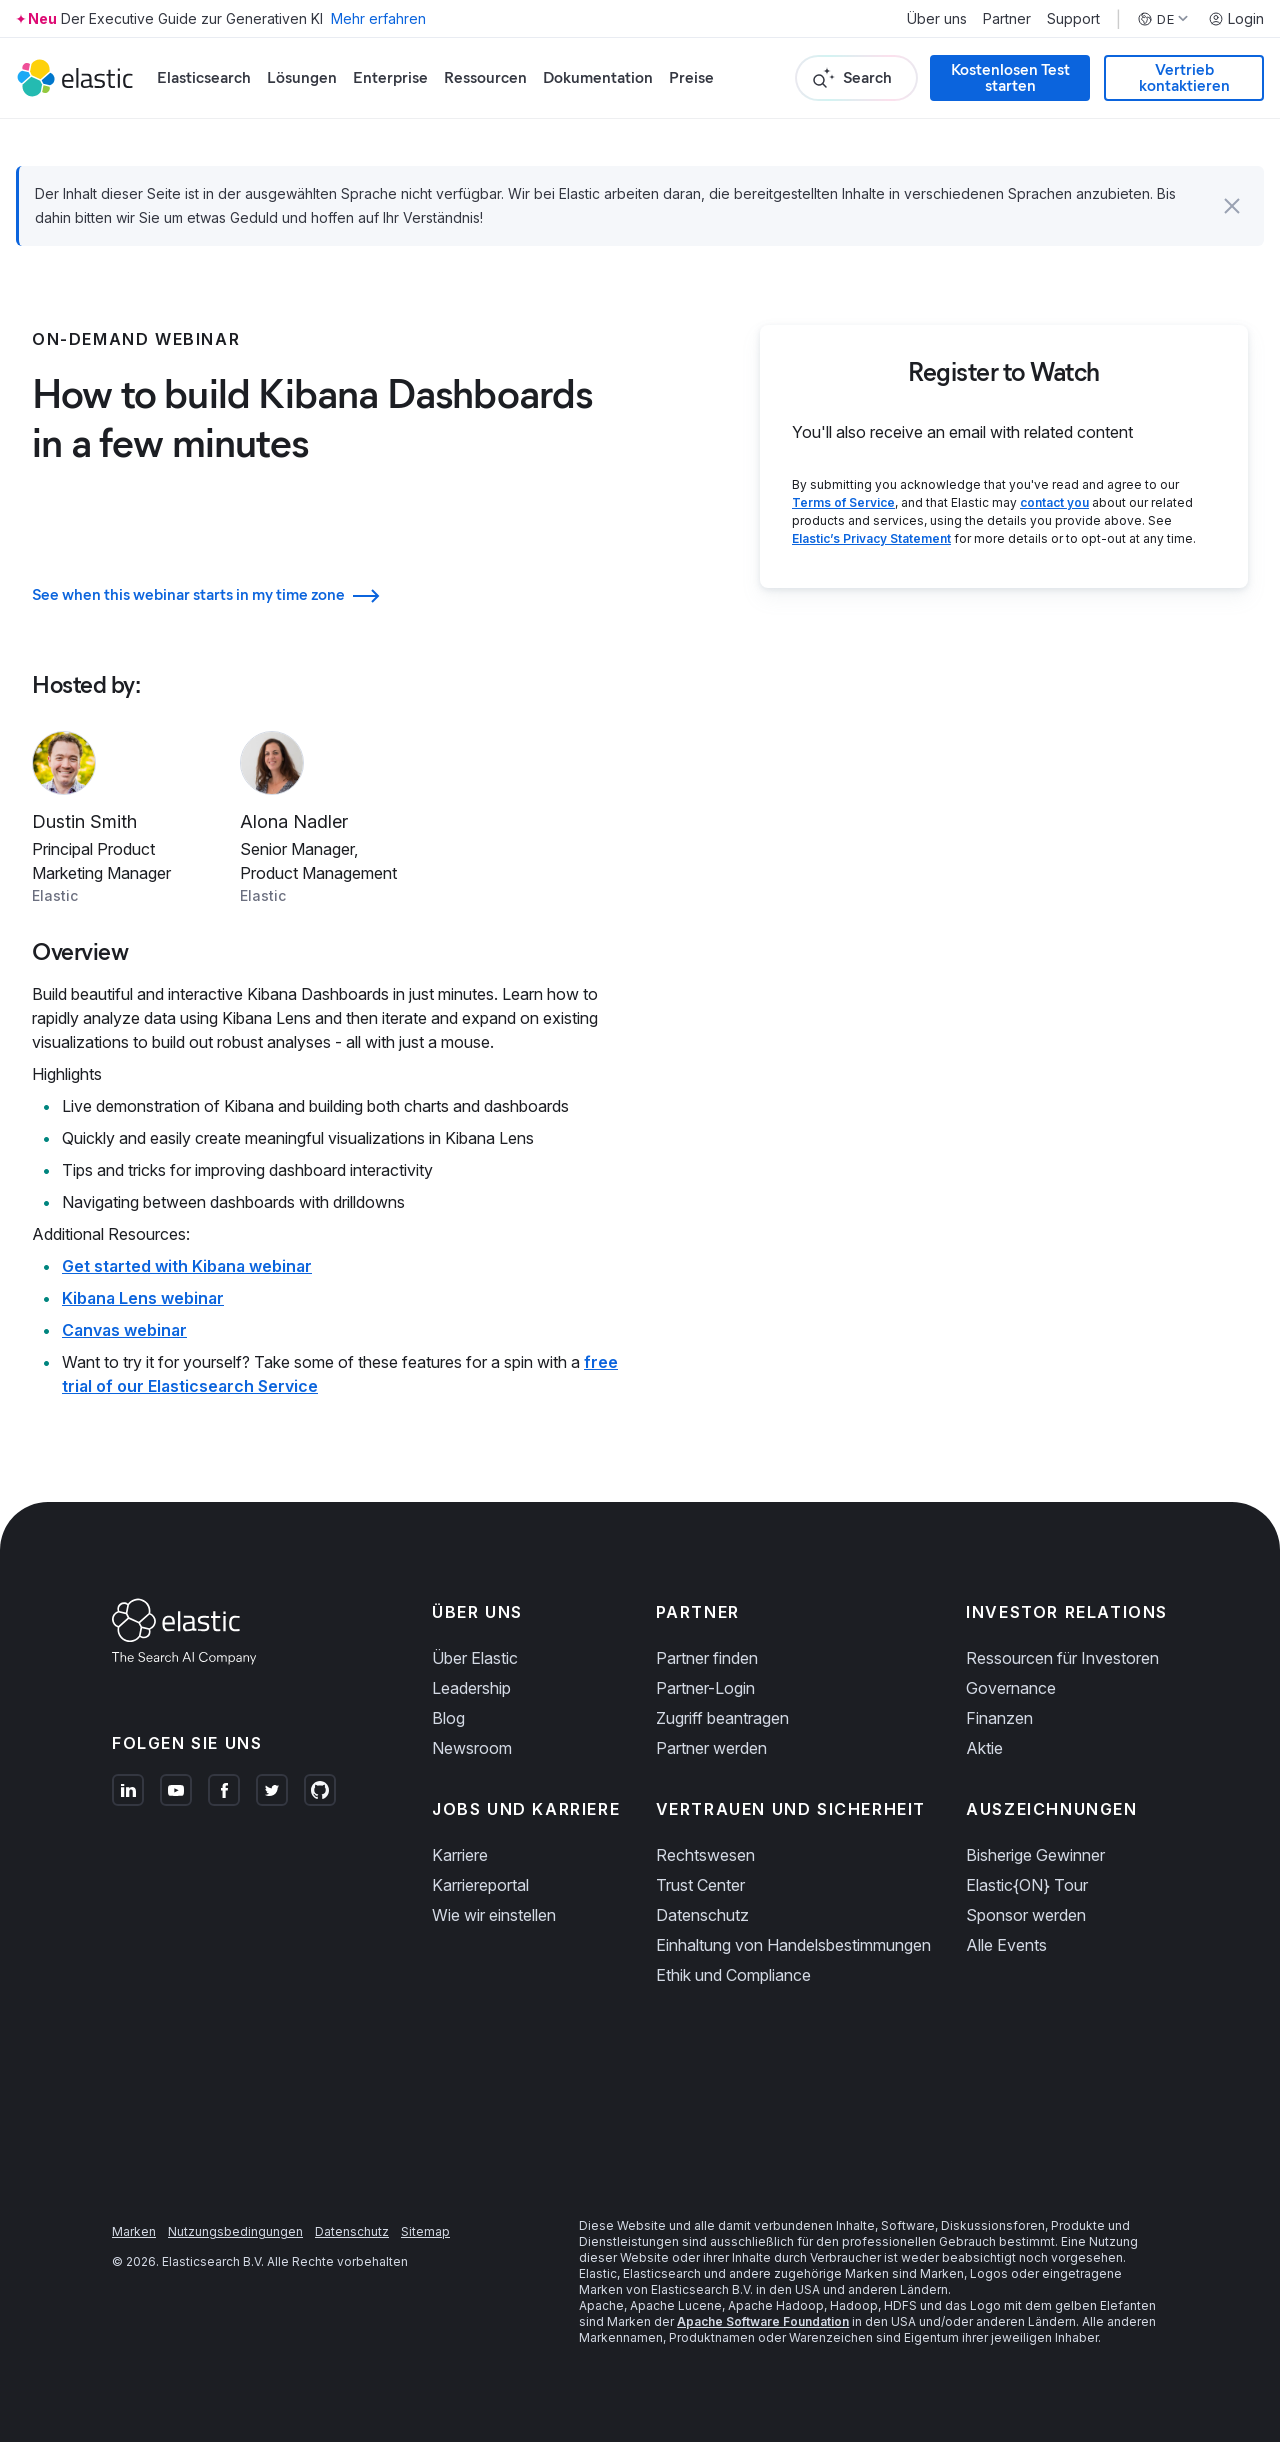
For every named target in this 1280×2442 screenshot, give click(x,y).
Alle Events (1006, 1945)
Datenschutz (702, 1915)
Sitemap (425, 2231)
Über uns (937, 19)
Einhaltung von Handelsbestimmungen (793, 1945)
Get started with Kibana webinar (187, 1266)
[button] (1232, 206)
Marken (134, 2231)
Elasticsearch (204, 77)
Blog (448, 1718)
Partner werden (711, 1748)
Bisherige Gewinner (1035, 1855)
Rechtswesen (705, 1855)
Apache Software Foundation (763, 2321)
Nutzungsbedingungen (235, 2231)
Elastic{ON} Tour (1027, 1885)
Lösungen (302, 77)
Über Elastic (475, 1658)
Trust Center (700, 1885)
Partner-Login (705, 1688)
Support (1073, 19)
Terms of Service (843, 502)
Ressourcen (485, 77)
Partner (1007, 19)
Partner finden (707, 1658)
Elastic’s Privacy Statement (871, 538)
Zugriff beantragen (722, 1718)
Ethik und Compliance (733, 1975)
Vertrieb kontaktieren (1184, 77)
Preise (691, 77)
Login (1236, 19)
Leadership (471, 1688)
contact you (1054, 502)
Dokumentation (598, 77)
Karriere (460, 1855)
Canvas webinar (124, 1330)
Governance (1011, 1688)
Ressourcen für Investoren (1062, 1658)
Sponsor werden (1026, 1915)
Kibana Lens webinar (143, 1298)
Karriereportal (480, 1885)
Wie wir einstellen (494, 1915)
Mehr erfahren (378, 18)
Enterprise (390, 77)
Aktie (984, 1748)
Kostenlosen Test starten (1010, 77)
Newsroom (472, 1748)
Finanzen (999, 1718)
